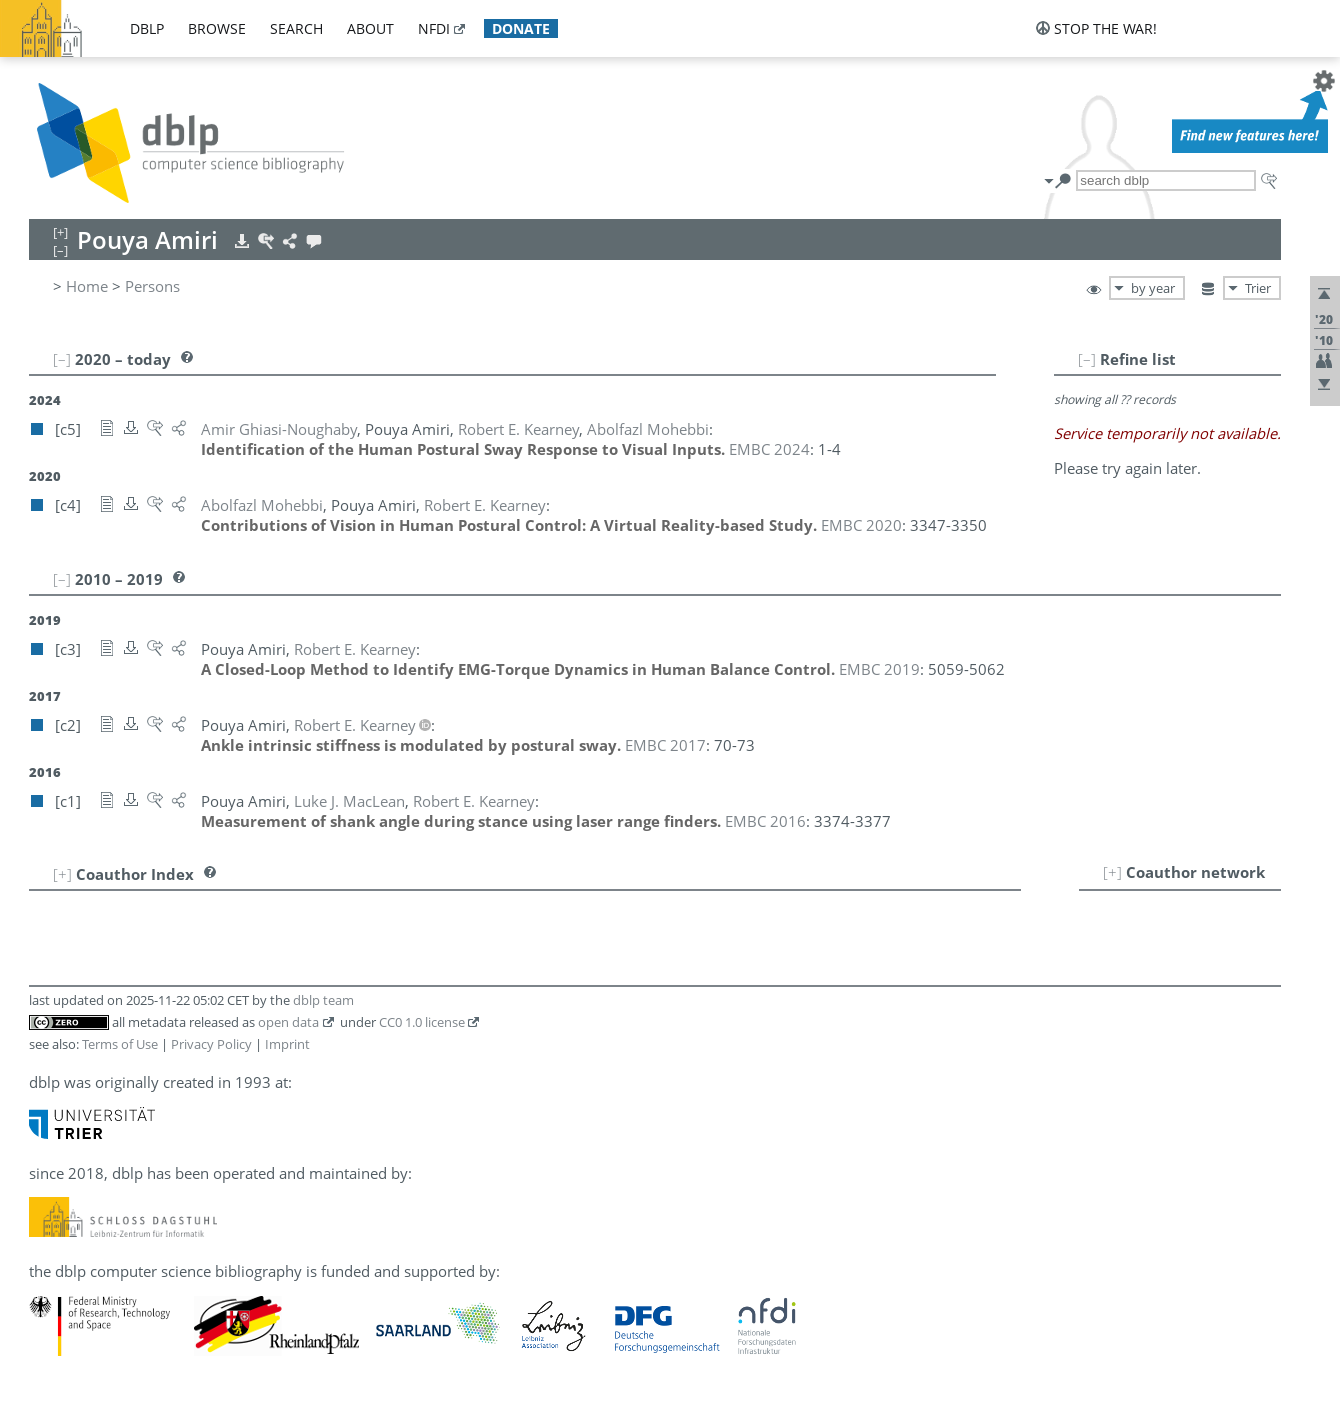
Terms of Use (120, 1044)
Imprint (287, 1044)
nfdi (434, 28)
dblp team (323, 1000)
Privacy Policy (211, 1044)
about (370, 28)
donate (521, 28)
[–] (1087, 359)
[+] (1112, 872)
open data (288, 1022)
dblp (147, 28)
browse (217, 28)
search (296, 28)
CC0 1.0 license (422, 1022)
